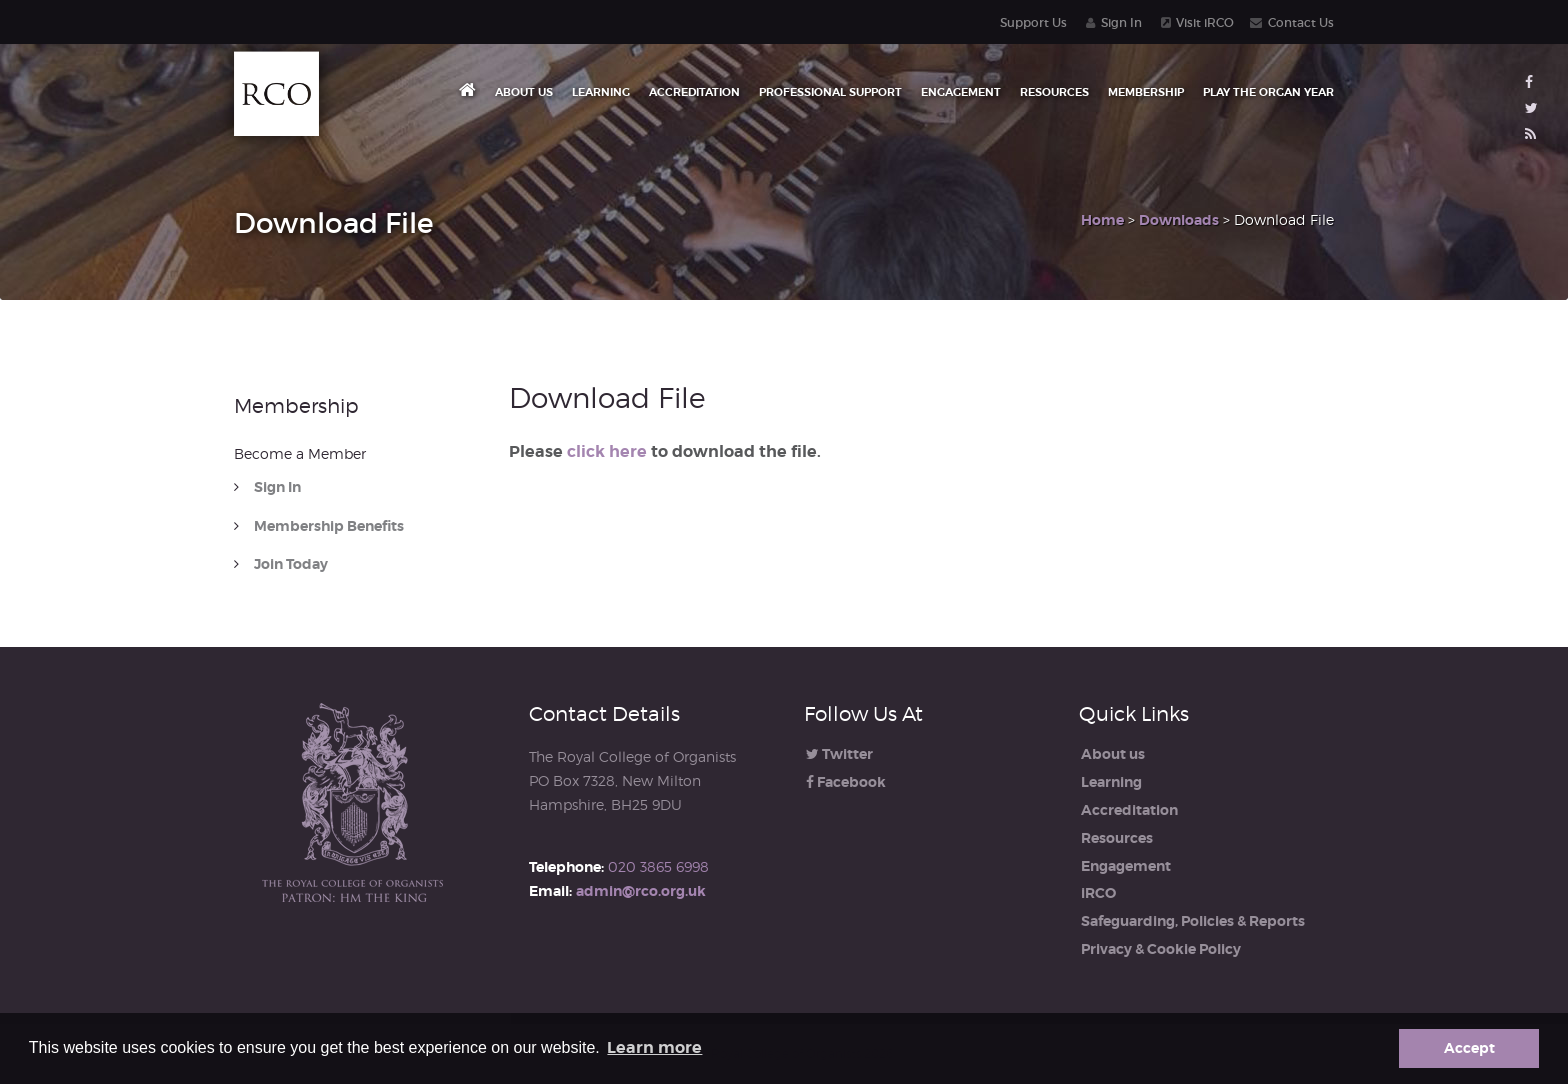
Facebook (846, 782)
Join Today (291, 564)
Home (1102, 220)
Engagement (961, 92)
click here (607, 451)
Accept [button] (1469, 1048)
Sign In (1121, 22)
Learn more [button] (654, 1047)
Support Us (1033, 22)
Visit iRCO (1205, 22)
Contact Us (1301, 22)
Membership (1146, 92)
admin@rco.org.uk (641, 891)
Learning (601, 92)
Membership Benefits (329, 526)
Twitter (839, 754)
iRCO (1098, 893)
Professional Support (830, 92)
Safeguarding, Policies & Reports (1193, 921)
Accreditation (694, 92)
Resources (1054, 92)
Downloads (1179, 220)
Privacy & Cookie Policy (1161, 949)
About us (524, 92)
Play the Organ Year (1268, 92)
